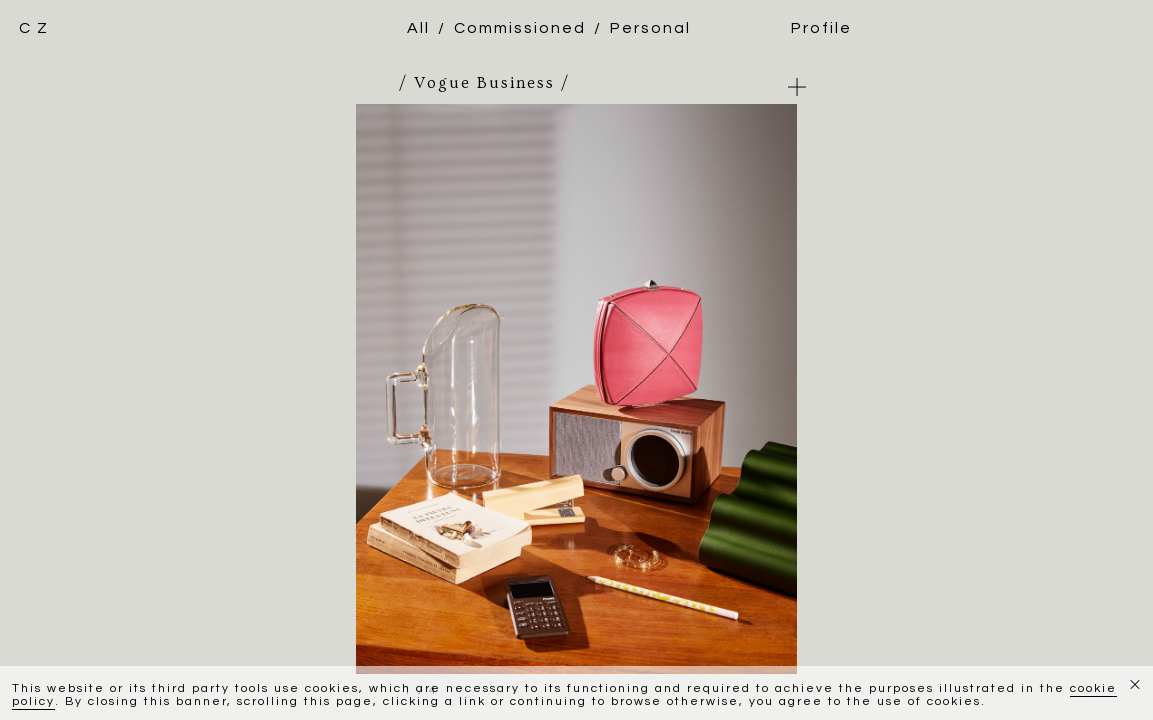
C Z (34, 28)
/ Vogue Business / (484, 83)
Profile (821, 28)
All (418, 28)
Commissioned (520, 28)
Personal (650, 28)
